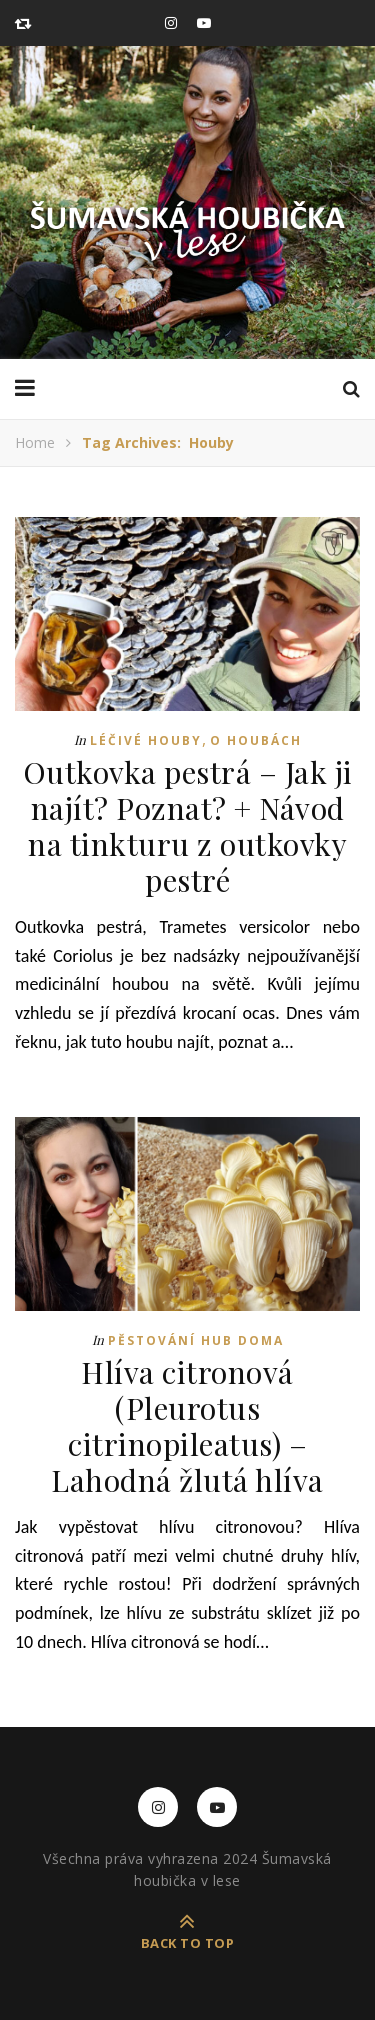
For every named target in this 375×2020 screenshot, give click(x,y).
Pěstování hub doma (196, 1340)
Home (35, 442)
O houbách (256, 740)
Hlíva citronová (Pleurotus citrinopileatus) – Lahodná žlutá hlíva (187, 1426)
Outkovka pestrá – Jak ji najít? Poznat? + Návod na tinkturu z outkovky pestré (188, 826)
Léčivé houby (146, 740)
